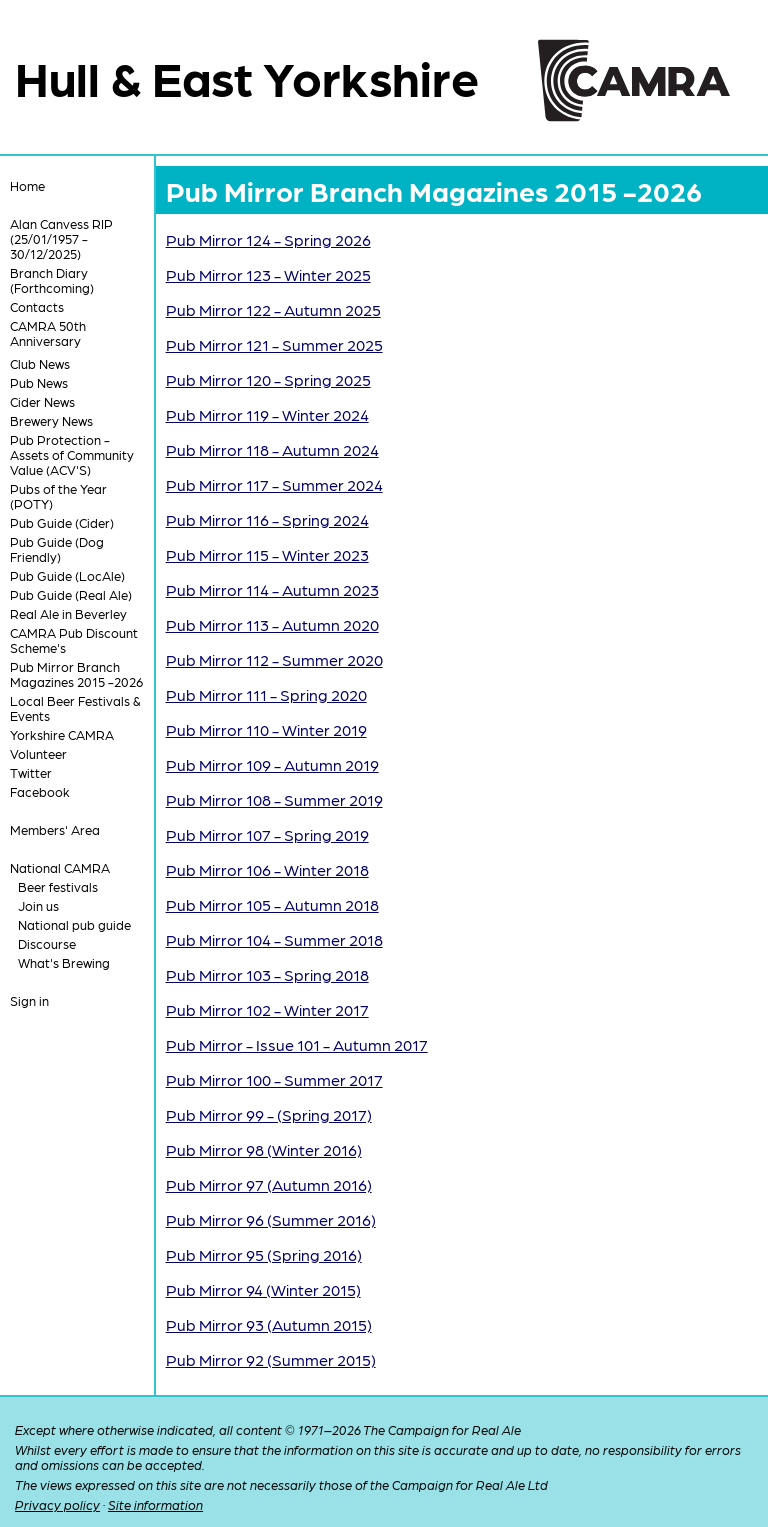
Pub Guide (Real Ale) (71, 594)
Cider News (42, 401)
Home (27, 185)
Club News (40, 363)
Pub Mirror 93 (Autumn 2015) (269, 1324)
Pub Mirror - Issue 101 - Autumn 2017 (297, 1044)
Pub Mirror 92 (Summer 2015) (271, 1359)
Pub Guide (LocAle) (67, 575)
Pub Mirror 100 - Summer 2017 (274, 1079)
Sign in (29, 1000)
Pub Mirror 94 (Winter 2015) (263, 1289)
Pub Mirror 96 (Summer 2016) (271, 1219)
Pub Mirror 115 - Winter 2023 (267, 554)
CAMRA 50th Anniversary (48, 333)
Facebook (40, 791)
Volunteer (38, 753)
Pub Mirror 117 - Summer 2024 (274, 484)
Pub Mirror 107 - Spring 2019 (267, 834)
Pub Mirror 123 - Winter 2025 (268, 274)
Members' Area (55, 829)
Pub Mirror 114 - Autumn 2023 (272, 589)
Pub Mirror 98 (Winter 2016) (264, 1149)
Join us (38, 905)
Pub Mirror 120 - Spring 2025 (268, 379)
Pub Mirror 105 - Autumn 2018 (272, 904)
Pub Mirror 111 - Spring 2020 (266, 694)
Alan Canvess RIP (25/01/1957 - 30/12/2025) (61, 238)
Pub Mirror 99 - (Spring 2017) (269, 1114)
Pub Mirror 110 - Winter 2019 (266, 729)
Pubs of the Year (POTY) (58, 496)
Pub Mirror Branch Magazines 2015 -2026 (76, 674)
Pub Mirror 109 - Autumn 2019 (272, 764)
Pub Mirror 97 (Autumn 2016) (269, 1184)
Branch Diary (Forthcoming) (52, 280)
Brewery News (51, 420)
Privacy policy (57, 1504)
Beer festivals (58, 886)
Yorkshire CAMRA (62, 734)
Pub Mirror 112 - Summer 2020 (274, 659)
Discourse (47, 943)
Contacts (37, 306)
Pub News (39, 382)
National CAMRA (60, 867)
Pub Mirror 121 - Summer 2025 (274, 344)
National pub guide (74, 924)
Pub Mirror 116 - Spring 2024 (267, 519)
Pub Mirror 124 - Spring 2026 (268, 239)
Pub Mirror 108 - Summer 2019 (274, 799)
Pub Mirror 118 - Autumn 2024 (272, 449)
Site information (155, 1504)
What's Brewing (64, 962)
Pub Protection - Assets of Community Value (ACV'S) (72, 454)
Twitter (31, 772)
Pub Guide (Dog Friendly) (57, 549)
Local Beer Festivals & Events (75, 708)
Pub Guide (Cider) (62, 522)
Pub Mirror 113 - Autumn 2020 (272, 624)
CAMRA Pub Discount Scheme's (74, 640)
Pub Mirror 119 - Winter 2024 (267, 414)
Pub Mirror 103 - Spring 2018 (267, 974)
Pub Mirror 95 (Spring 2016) (264, 1254)
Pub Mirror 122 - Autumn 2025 (273, 309)
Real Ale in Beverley (68, 613)
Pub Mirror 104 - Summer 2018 (274, 939)
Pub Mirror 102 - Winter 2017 (267, 1009)
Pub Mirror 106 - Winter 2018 (267, 869)
